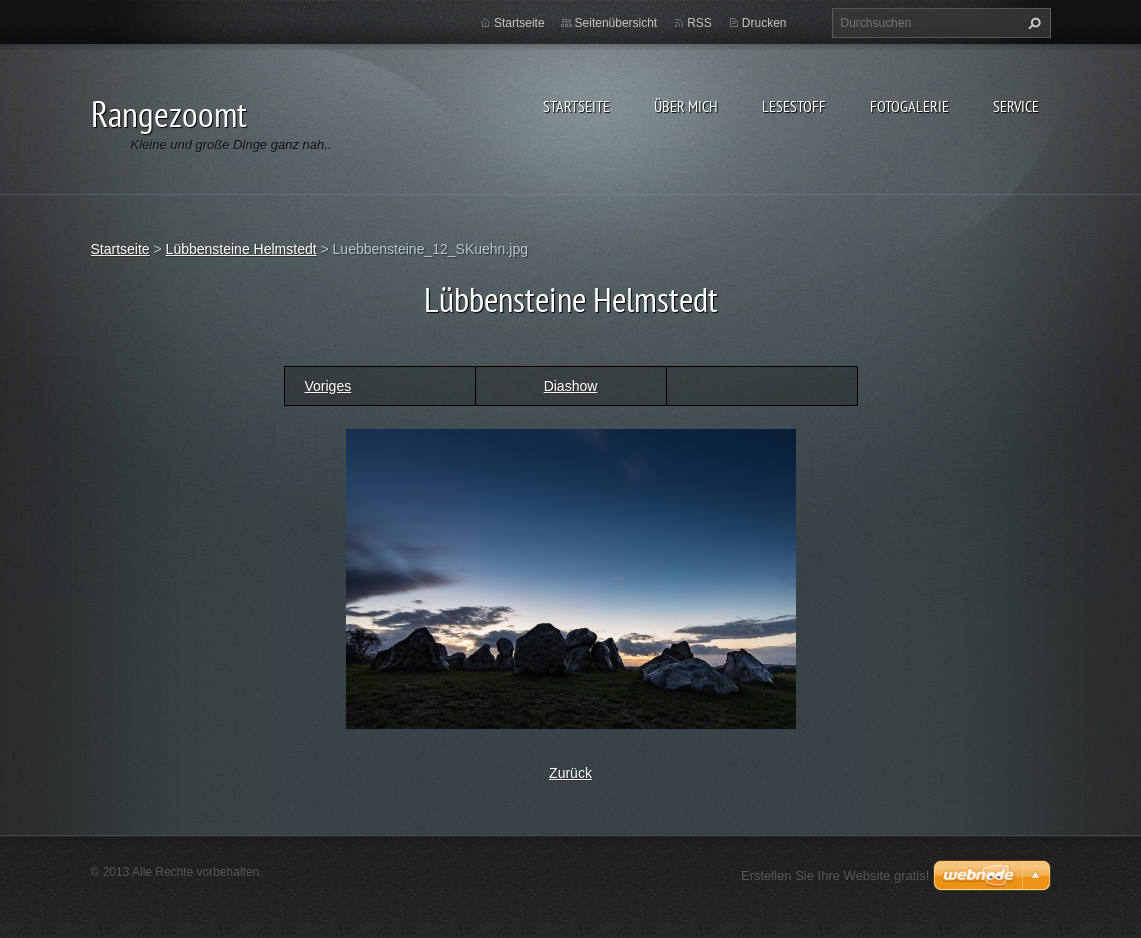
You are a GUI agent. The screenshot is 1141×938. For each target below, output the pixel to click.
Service (1016, 106)
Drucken (764, 23)
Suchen (1032, 23)
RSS (699, 23)
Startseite (576, 106)
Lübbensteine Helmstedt (241, 249)
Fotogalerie (909, 106)
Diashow (571, 386)
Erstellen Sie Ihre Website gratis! (835, 875)
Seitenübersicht (616, 23)
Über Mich (686, 106)
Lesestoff (794, 106)
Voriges (328, 386)
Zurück (570, 773)
